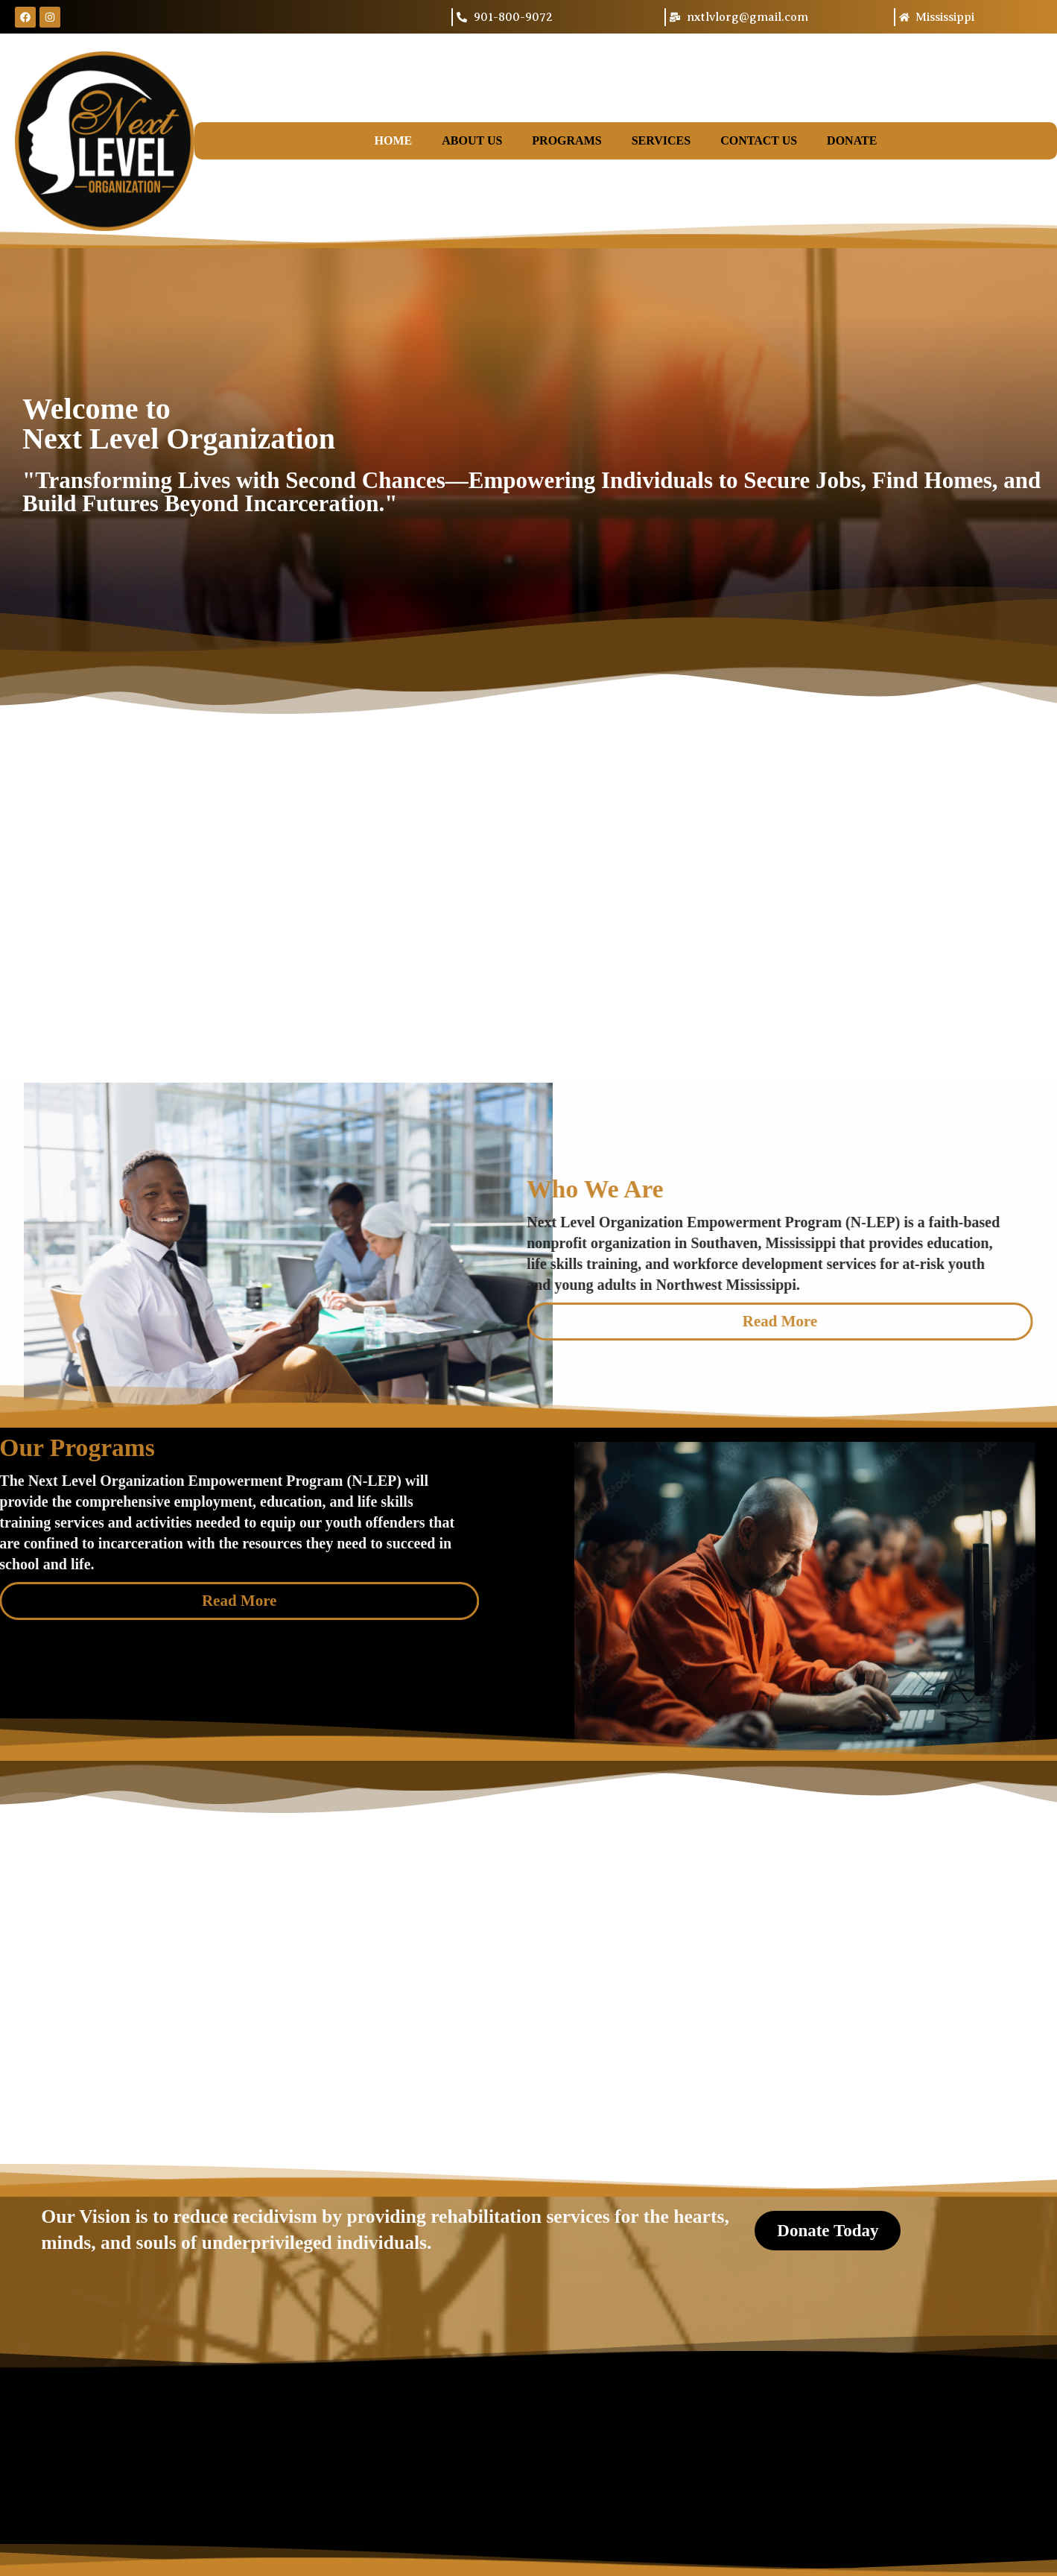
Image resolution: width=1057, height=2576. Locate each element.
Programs (566, 140)
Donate (852, 140)
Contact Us (758, 140)
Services (661, 140)
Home (394, 140)
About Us (472, 140)
